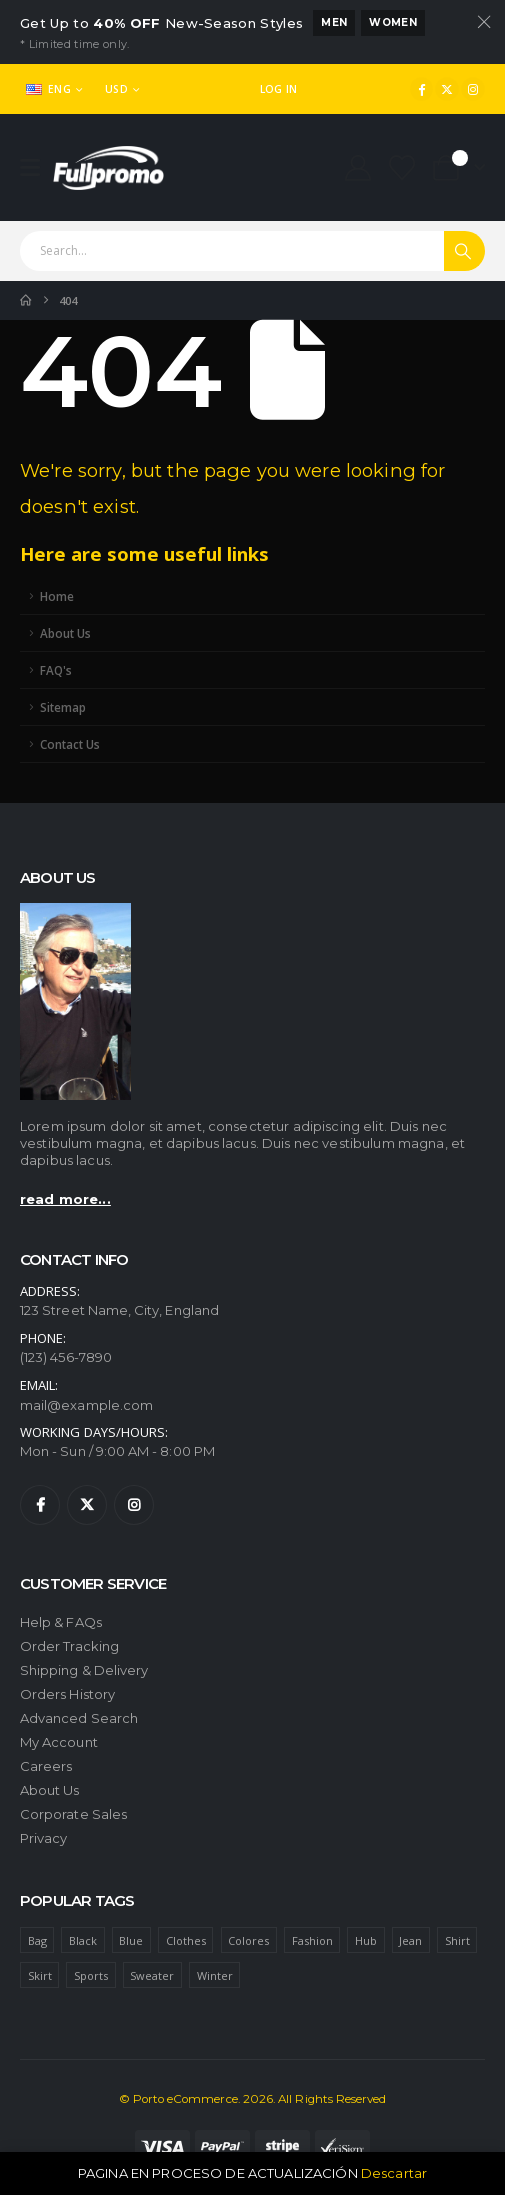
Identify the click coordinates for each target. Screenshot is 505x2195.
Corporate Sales (73, 1814)
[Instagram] (473, 89)
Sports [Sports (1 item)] (91, 1975)
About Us (65, 633)
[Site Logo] (108, 168)
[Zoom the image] (75, 910)
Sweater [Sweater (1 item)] (152, 1975)
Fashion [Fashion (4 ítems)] (312, 1940)
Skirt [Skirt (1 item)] (40, 1975)
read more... (65, 1199)
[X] (447, 89)
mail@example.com (86, 1405)
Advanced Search (79, 1718)
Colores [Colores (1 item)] (248, 1940)
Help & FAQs (61, 1622)
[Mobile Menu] (36, 167)
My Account (59, 1742)
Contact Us (70, 744)
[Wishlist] (402, 168)
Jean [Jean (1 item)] (410, 1940)
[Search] (464, 251)
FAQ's (56, 670)
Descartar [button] (394, 2173)
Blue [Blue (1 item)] (131, 1940)
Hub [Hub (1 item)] (366, 1940)
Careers (46, 1766)
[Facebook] (422, 89)
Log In (279, 89)
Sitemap (63, 707)
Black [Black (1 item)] (83, 1940)
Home (57, 596)
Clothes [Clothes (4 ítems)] (186, 1940)
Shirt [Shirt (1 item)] (457, 1940)
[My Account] (357, 168)
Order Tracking (69, 1646)
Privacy (43, 1838)
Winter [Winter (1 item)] (215, 1975)
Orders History (67, 1694)
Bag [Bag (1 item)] (37, 1940)
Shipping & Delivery (84, 1670)
